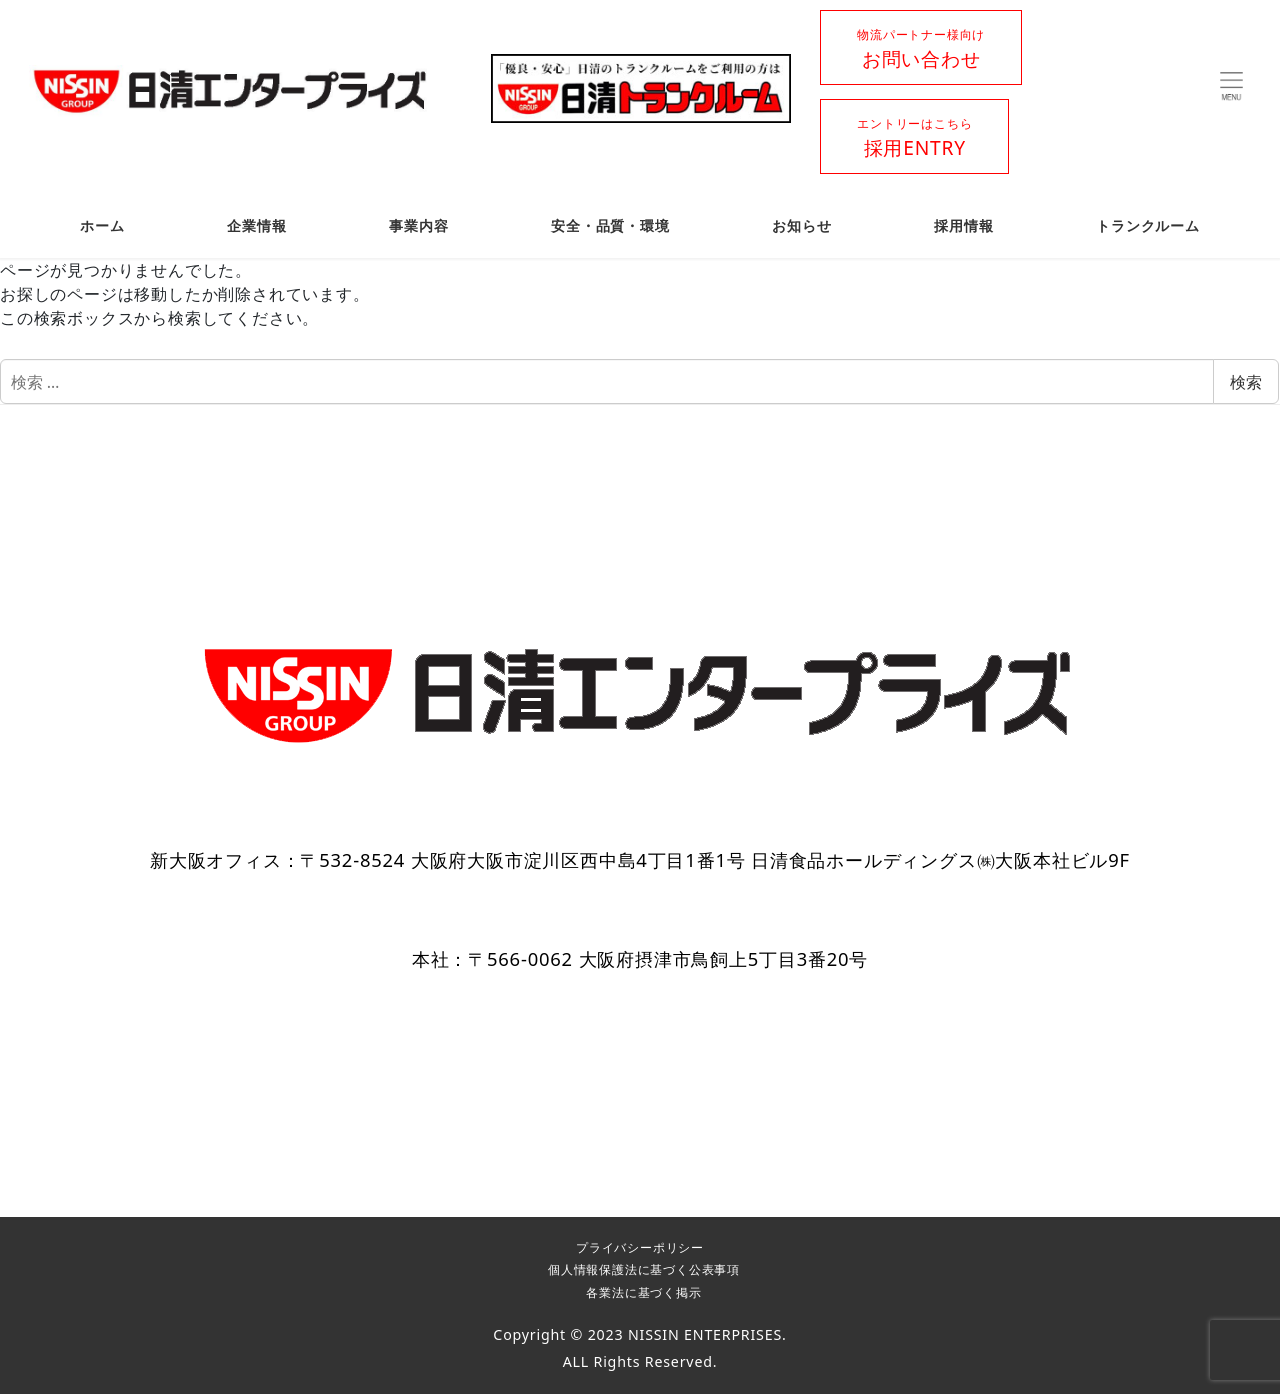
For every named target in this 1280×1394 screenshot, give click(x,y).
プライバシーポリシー (640, 1247)
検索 (1246, 382)
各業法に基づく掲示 (643, 1292)
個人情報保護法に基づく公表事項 (644, 1269)
